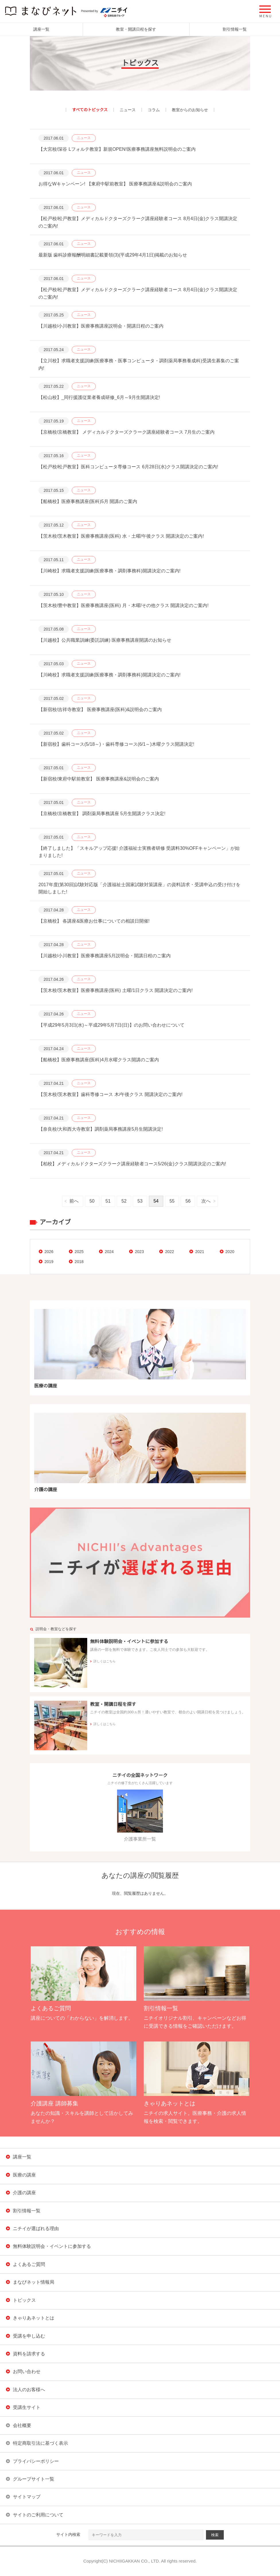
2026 (48, 1251)
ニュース (128, 109)
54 (156, 1201)
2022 (169, 1251)
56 (187, 1201)
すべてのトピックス (90, 109)
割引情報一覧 (235, 29)
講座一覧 (41, 29)
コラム (154, 109)
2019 (48, 1261)
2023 (139, 1251)
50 (92, 1201)
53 (140, 1201)
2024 (109, 1251)
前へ (74, 1201)
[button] (265, 11)
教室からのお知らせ (190, 109)
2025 (79, 1251)
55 (172, 1201)
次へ (206, 1201)
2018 (79, 1261)
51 (108, 1201)
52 (124, 1201)
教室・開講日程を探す (136, 29)
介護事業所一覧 (140, 1815)
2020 (229, 1251)
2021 (199, 1251)
